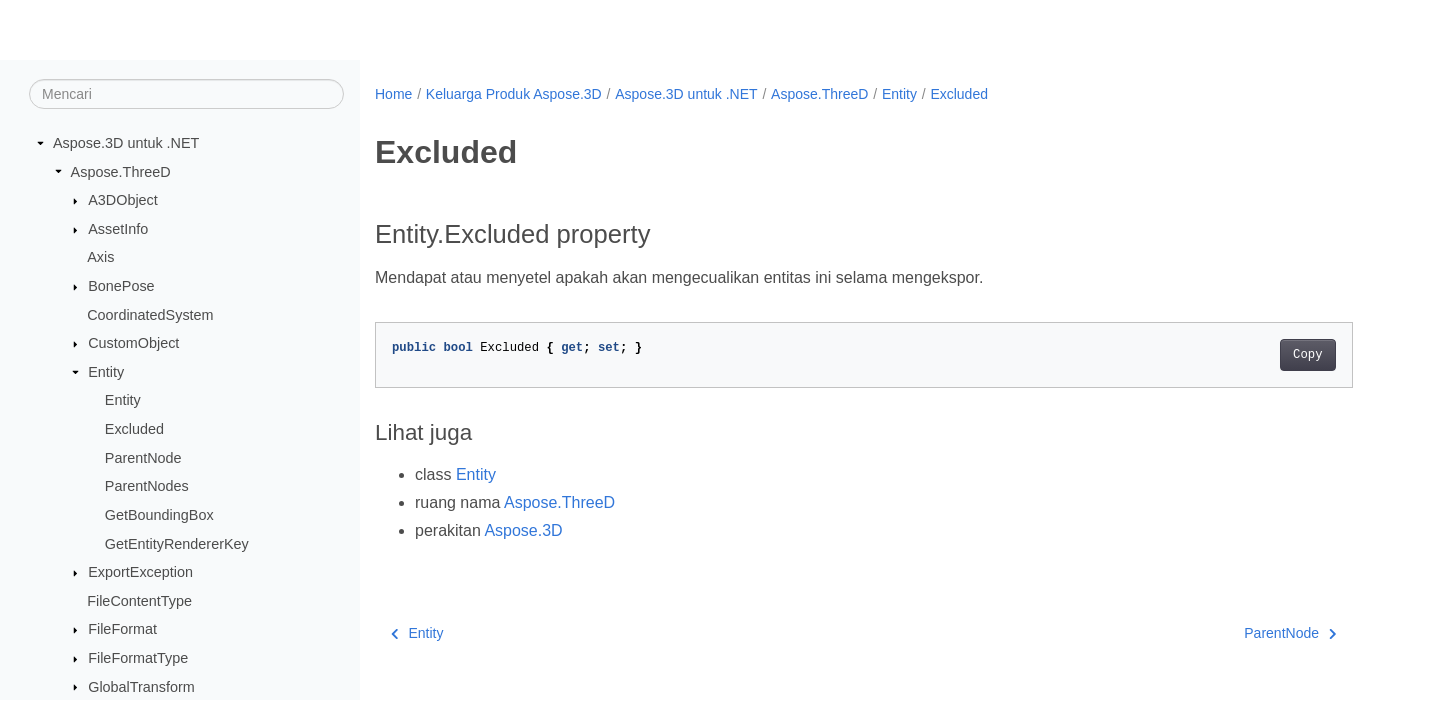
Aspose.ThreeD (121, 172)
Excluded (134, 429)
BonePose (121, 286)
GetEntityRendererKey (177, 544)
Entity (106, 372)
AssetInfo (118, 229)
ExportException (140, 572)
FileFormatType (138, 658)
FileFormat (122, 629)
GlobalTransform (141, 687)
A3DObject (123, 200)
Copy (1307, 355)
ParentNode (143, 458)
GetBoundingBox (159, 515)
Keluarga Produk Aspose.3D (514, 94)
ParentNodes (147, 486)
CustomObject (133, 343)
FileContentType (139, 601)
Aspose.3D (523, 530)
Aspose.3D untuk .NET (126, 143)
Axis (100, 257)
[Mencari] (186, 94)
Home (393, 94)
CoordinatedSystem (150, 315)
